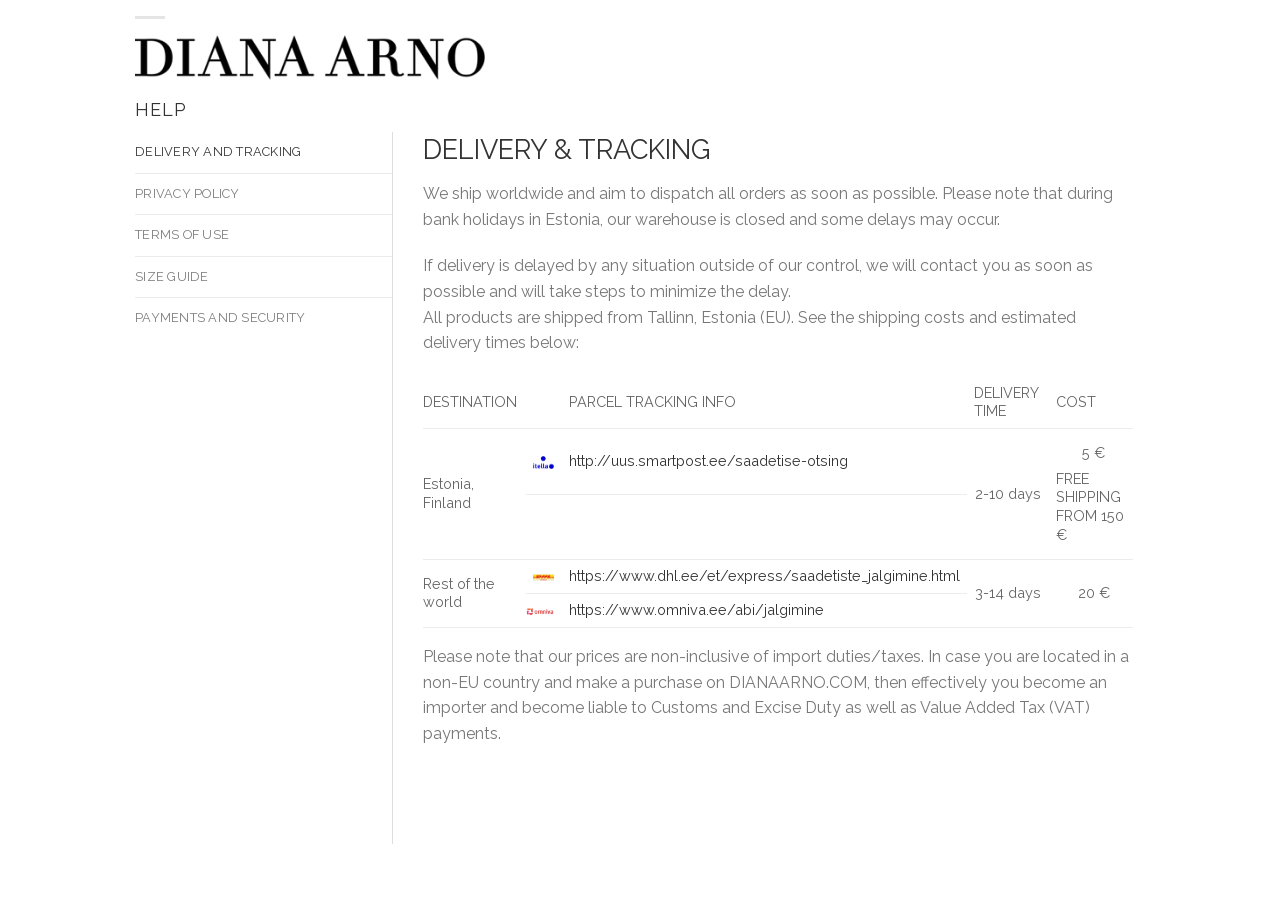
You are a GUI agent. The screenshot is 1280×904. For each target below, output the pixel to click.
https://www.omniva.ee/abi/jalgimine (696, 609)
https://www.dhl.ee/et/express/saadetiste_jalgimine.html (764, 575)
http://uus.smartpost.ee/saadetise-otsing (708, 460)
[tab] (263, 152)
